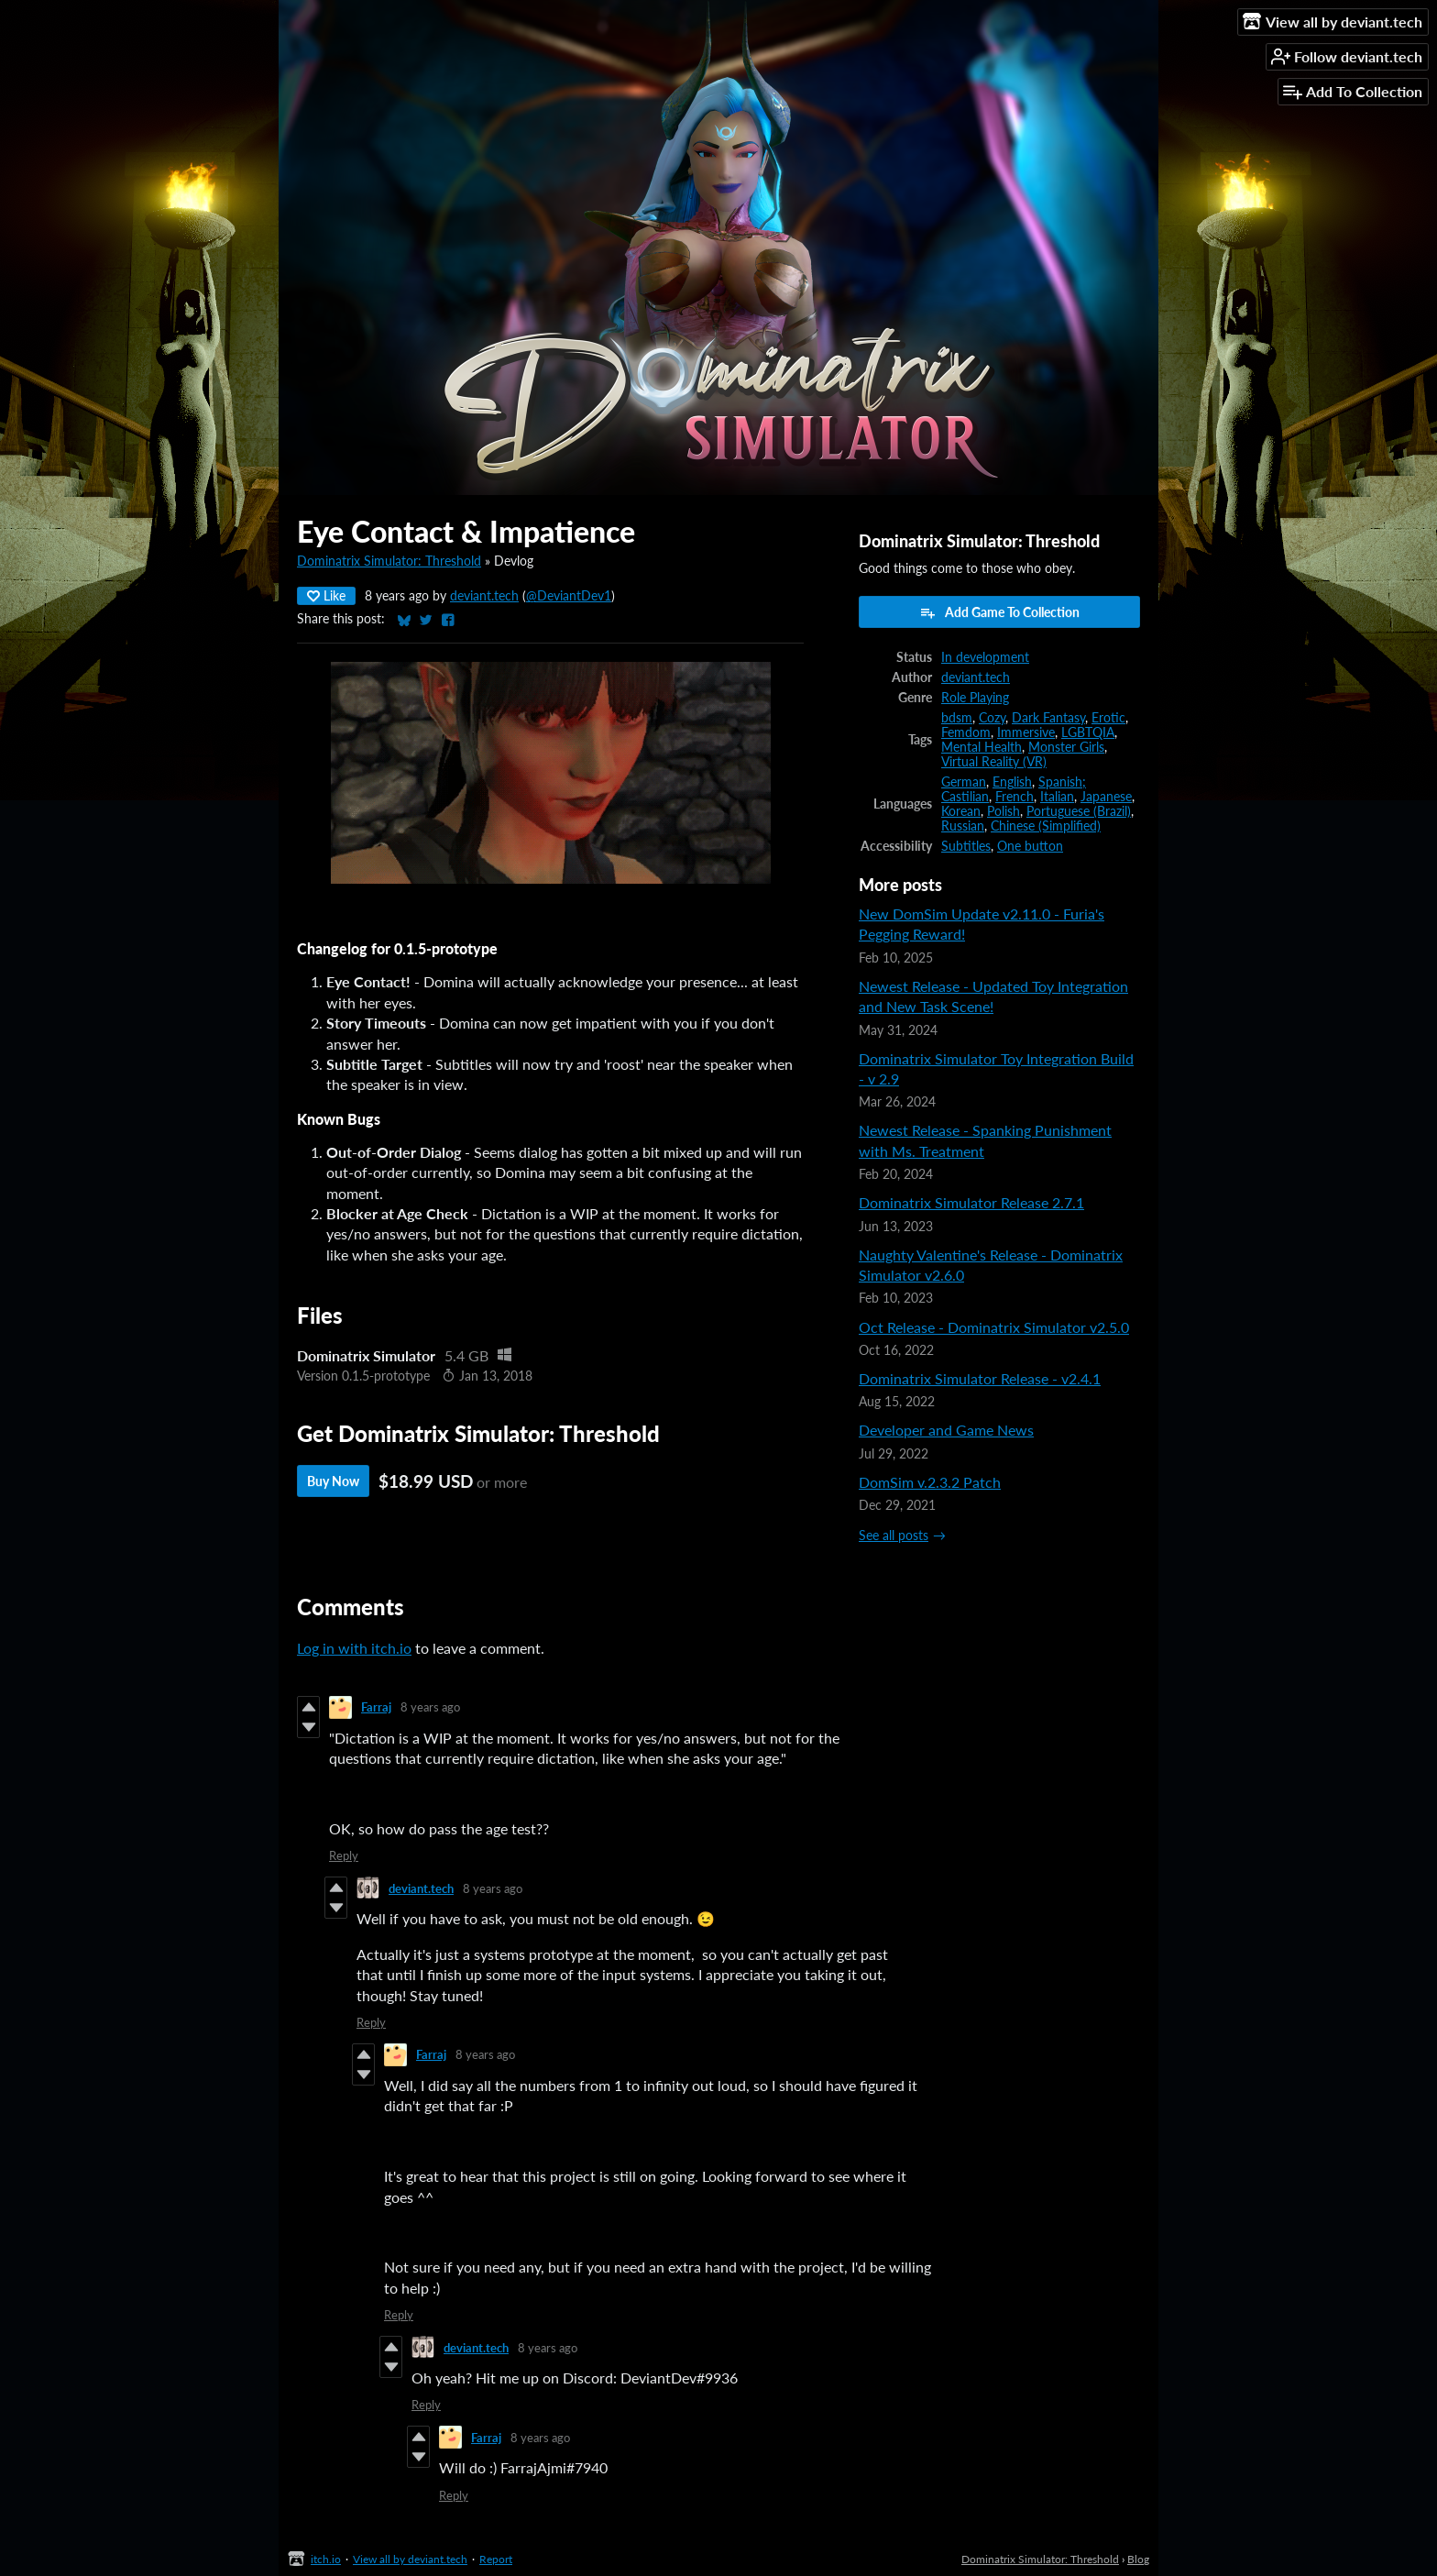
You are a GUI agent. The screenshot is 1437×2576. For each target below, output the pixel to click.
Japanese (1106, 796)
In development (985, 657)
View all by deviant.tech (410, 2559)
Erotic (1108, 717)
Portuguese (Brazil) (1078, 811)
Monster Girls (1066, 747)
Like (326, 595)
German (963, 782)
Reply (343, 1855)
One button (1030, 846)
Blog (1138, 2559)
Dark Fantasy (1048, 717)
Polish (1003, 811)
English (1012, 782)
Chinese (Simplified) (1046, 826)
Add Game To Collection (999, 612)
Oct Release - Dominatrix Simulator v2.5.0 (994, 1327)
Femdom (966, 732)
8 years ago (430, 1707)
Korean (961, 811)
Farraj (376, 1707)
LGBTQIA (1087, 732)
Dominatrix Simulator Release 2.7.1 (971, 1202)
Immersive (1026, 732)
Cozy (992, 717)
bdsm (956, 717)
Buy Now (333, 1481)
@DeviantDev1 (568, 596)
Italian (1057, 796)
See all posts (893, 1535)
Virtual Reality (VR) (994, 761)
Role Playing (975, 697)
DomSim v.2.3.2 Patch (930, 1482)
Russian (962, 826)
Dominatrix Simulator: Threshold (389, 561)
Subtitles (966, 846)
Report (495, 2559)
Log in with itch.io (354, 1648)
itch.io (326, 2559)
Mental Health (981, 747)
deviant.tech (484, 596)
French (1014, 796)
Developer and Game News (946, 1429)
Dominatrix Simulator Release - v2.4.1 (980, 1378)
